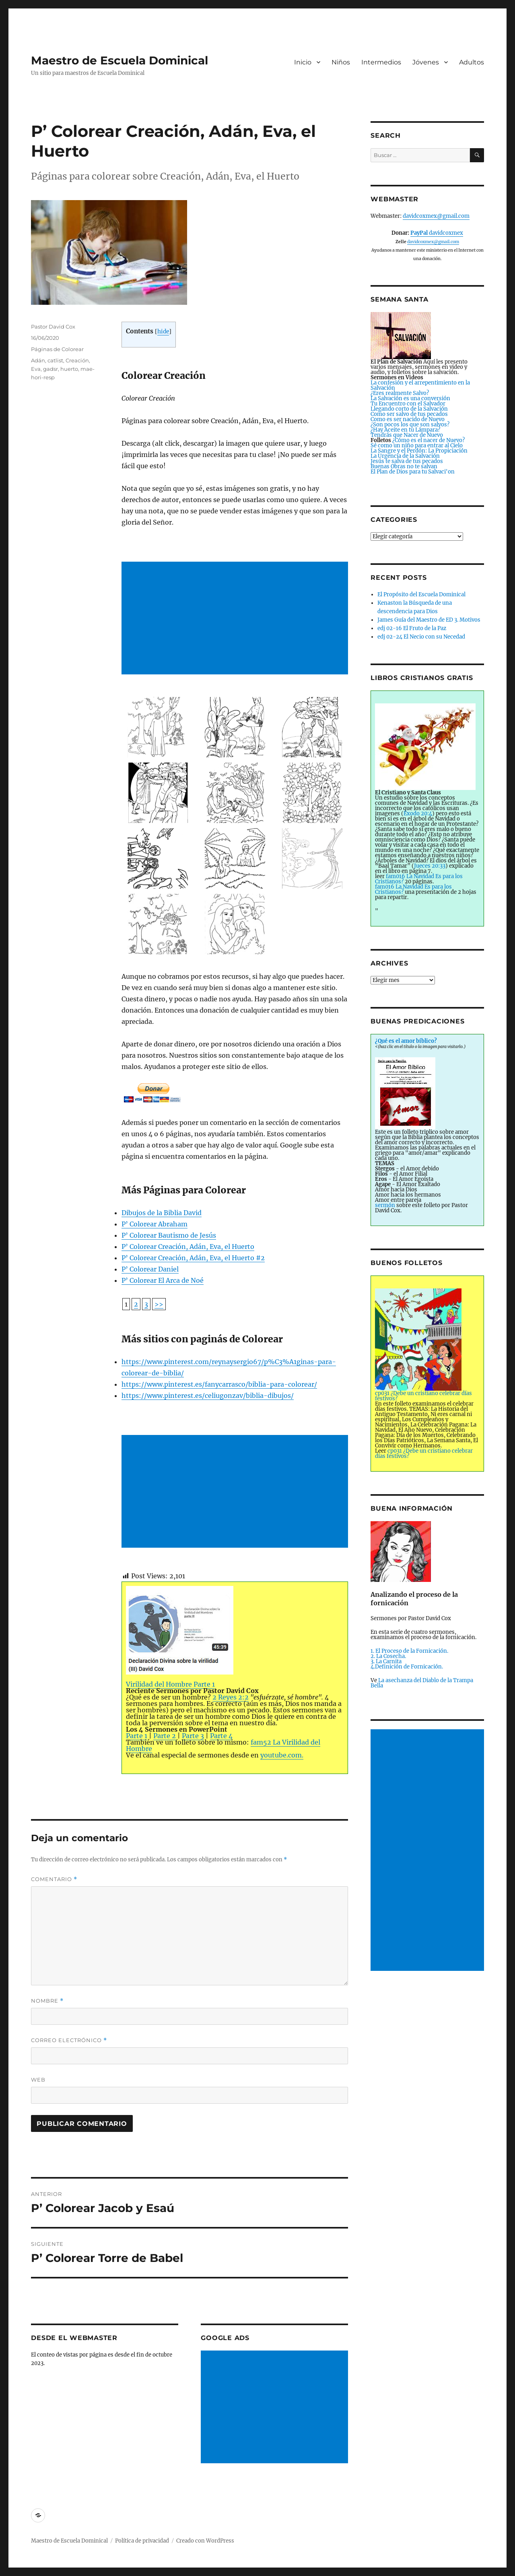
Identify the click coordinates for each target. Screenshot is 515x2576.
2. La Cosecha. (388, 1656)
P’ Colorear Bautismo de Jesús (169, 1235)
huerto (69, 369)
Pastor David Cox (53, 326)
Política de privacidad (142, 2540)
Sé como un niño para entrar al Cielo (417, 445)
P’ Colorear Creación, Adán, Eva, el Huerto (188, 1247)
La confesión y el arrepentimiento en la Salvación (420, 385)
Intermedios (381, 62)
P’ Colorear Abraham (154, 1224)
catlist (55, 360)
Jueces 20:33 (429, 865)
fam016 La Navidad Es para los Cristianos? (419, 879)
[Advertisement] (236, 618)
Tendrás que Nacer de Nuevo (407, 435)
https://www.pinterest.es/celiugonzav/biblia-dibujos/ (208, 1395)
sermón (385, 1205)
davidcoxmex (436, 232)
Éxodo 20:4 (418, 813)
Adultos (471, 62)
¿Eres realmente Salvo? (400, 393)
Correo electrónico (69, 2040)
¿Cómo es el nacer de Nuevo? (428, 440)
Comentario (54, 1879)
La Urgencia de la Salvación (405, 456)
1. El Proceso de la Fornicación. (409, 1651)
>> (158, 1304)
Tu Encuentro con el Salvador (408, 403)
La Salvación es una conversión (410, 398)
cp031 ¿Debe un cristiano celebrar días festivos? (424, 1453)
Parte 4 (221, 1736)
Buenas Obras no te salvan (404, 466)
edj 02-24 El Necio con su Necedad (421, 636)
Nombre (47, 2000)
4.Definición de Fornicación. (407, 1666)
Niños (341, 62)
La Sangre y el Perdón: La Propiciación (419, 450)
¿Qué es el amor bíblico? (406, 1041)
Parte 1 (136, 1736)
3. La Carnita (386, 1661)
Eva (36, 369)
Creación (77, 360)
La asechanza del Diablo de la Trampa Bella (422, 1683)
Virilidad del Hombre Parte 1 (179, 1637)
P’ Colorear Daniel (150, 1269)
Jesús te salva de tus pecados (407, 461)
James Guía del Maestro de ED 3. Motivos (428, 619)
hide (163, 331)
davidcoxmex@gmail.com (436, 216)
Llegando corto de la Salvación (409, 408)
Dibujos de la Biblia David (162, 1213)
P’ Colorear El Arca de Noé (163, 1280)
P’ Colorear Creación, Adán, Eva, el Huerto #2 (193, 1258)
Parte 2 (164, 1736)
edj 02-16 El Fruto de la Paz (411, 628)
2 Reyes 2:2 (230, 1697)
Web (38, 2079)
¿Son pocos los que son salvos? (410, 424)
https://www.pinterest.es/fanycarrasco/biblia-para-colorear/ (219, 1384)
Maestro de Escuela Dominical (119, 60)
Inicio (302, 62)
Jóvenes (425, 62)
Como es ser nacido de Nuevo (408, 419)
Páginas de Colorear (57, 349)
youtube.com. (281, 1755)
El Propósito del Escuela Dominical (421, 594)
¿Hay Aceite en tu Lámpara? (405, 429)
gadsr (50, 369)
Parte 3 (193, 1736)
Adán (38, 360)
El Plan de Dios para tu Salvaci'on (413, 471)
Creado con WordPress (205, 2540)
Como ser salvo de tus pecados (409, 414)
